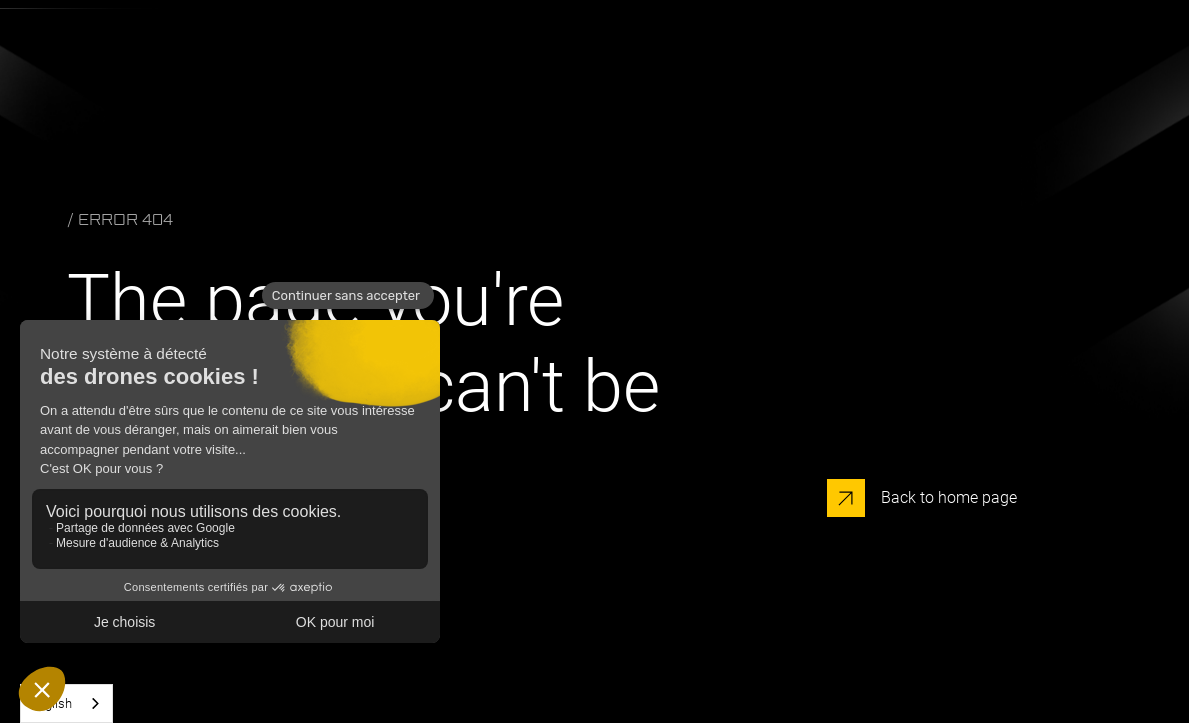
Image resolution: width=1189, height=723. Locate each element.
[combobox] (66, 703)
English (51, 703)
